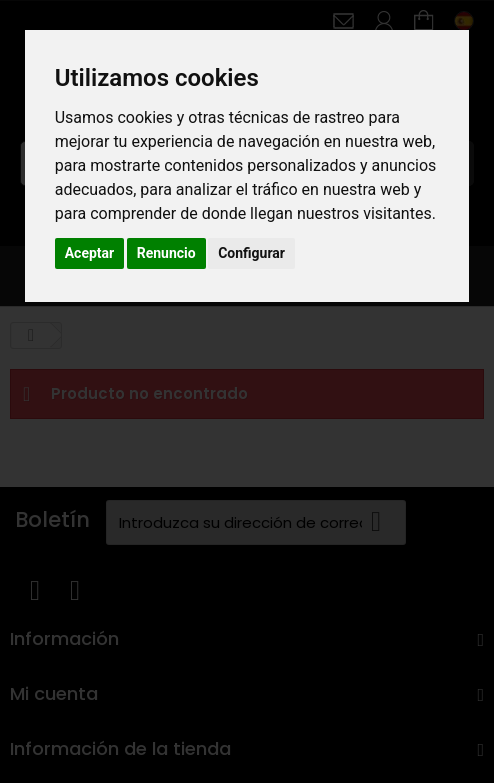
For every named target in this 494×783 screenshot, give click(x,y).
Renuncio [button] (166, 253)
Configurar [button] (251, 253)
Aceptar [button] (90, 253)
